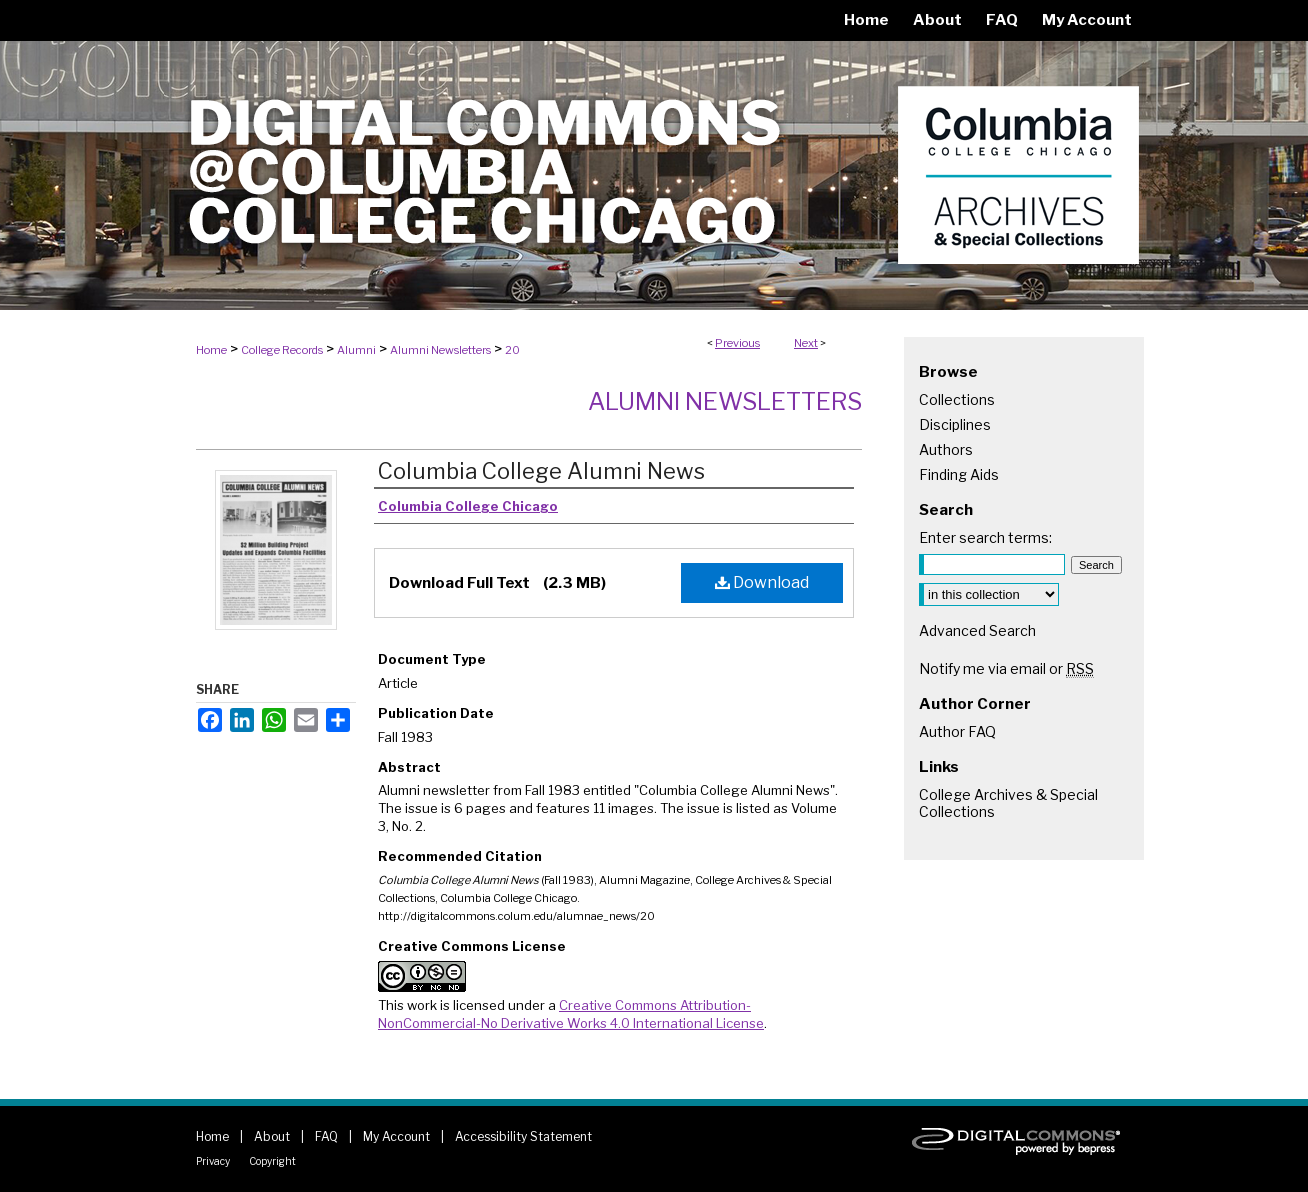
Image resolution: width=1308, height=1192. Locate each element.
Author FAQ (957, 731)
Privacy (213, 1161)
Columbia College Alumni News (541, 471)
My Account (396, 1136)
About (272, 1136)
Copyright (272, 1161)
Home (211, 350)
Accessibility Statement (523, 1136)
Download (762, 582)
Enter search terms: (985, 537)
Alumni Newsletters (440, 350)
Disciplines (955, 424)
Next (806, 343)
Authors (946, 449)
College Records (282, 350)
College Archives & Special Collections (1008, 803)
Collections (957, 399)
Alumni (356, 350)
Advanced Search (977, 630)
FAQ (326, 1136)
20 (512, 350)
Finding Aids (959, 474)
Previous (737, 343)
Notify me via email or (1006, 668)
